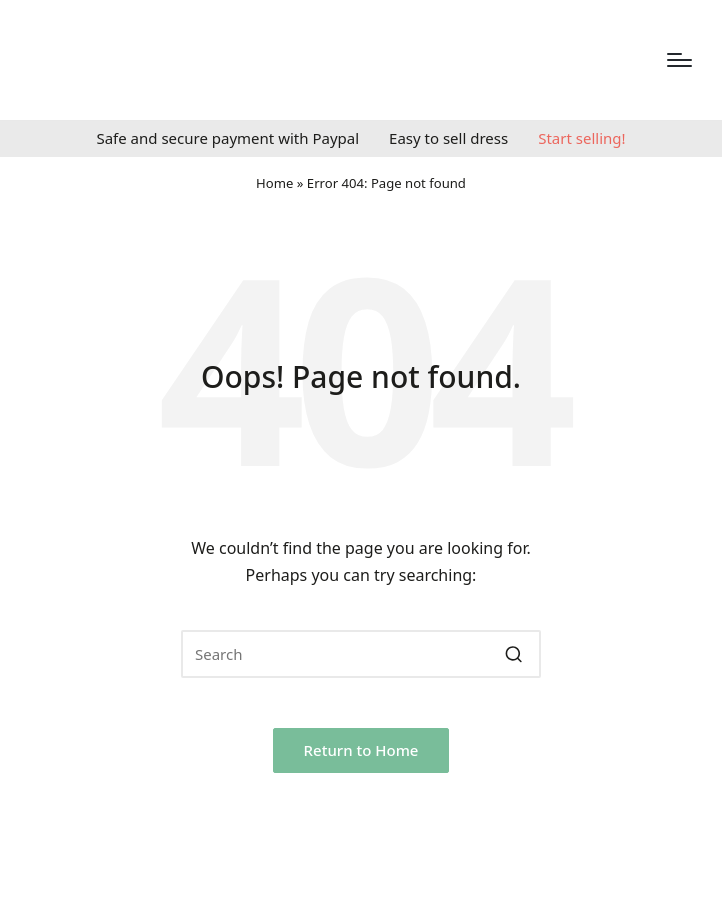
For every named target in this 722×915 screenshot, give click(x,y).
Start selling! (581, 138)
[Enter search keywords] (361, 654)
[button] (513, 654)
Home (274, 183)
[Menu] (679, 60)
